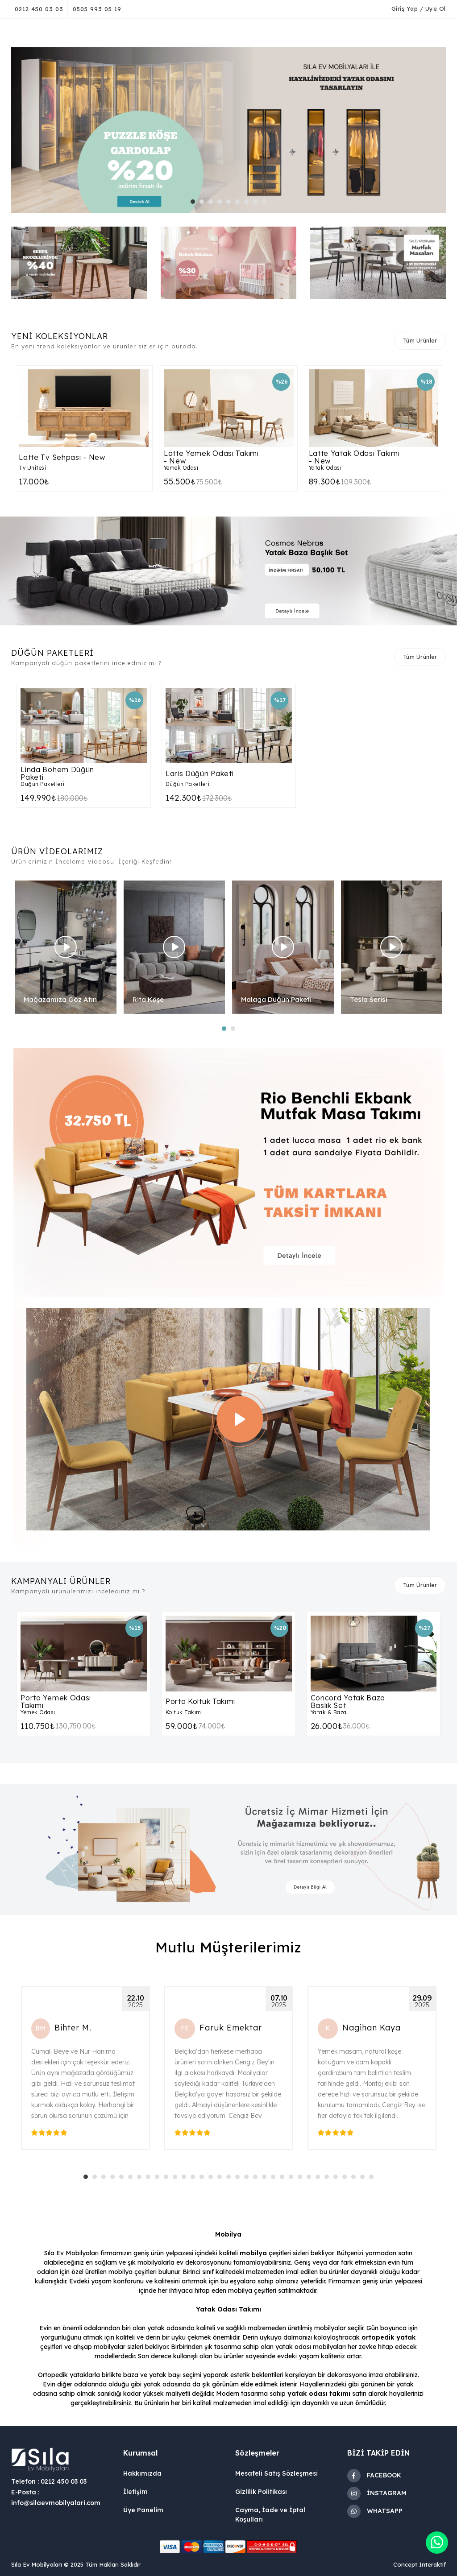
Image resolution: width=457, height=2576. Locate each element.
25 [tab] (302, 2179)
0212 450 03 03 (39, 8)
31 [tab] (355, 2179)
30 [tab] (346, 2179)
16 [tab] (221, 2179)
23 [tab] (284, 2179)
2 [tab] (203, 203)
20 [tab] (257, 2179)
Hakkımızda (142, 2473)
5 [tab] (230, 203)
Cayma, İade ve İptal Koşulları (270, 2514)
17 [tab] (230, 2179)
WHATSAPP (375, 2511)
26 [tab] (311, 2179)
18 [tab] (239, 2179)
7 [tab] (248, 203)
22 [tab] (275, 2179)
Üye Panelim (143, 2510)
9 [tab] (266, 203)
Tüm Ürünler (420, 340)
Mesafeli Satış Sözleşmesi (276, 2473)
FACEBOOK (374, 2475)
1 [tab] (195, 203)
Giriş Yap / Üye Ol (418, 8)
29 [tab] (337, 2179)
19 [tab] (248, 2179)
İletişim (135, 2492)
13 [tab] (195, 2179)
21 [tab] (266, 2179)
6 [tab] (239, 203)
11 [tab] (177, 2179)
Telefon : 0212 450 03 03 (49, 2481)
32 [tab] (364, 2179)
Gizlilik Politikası (261, 2492)
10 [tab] (168, 2179)
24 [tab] (293, 2179)
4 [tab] (221, 203)
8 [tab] (257, 203)
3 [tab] (212, 203)
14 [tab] (203, 2179)
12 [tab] (186, 2179)
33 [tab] (373, 2179)
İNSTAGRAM (377, 2493)
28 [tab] (328, 2179)
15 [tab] (212, 2179)
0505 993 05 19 (97, 8)
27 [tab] (320, 2179)
